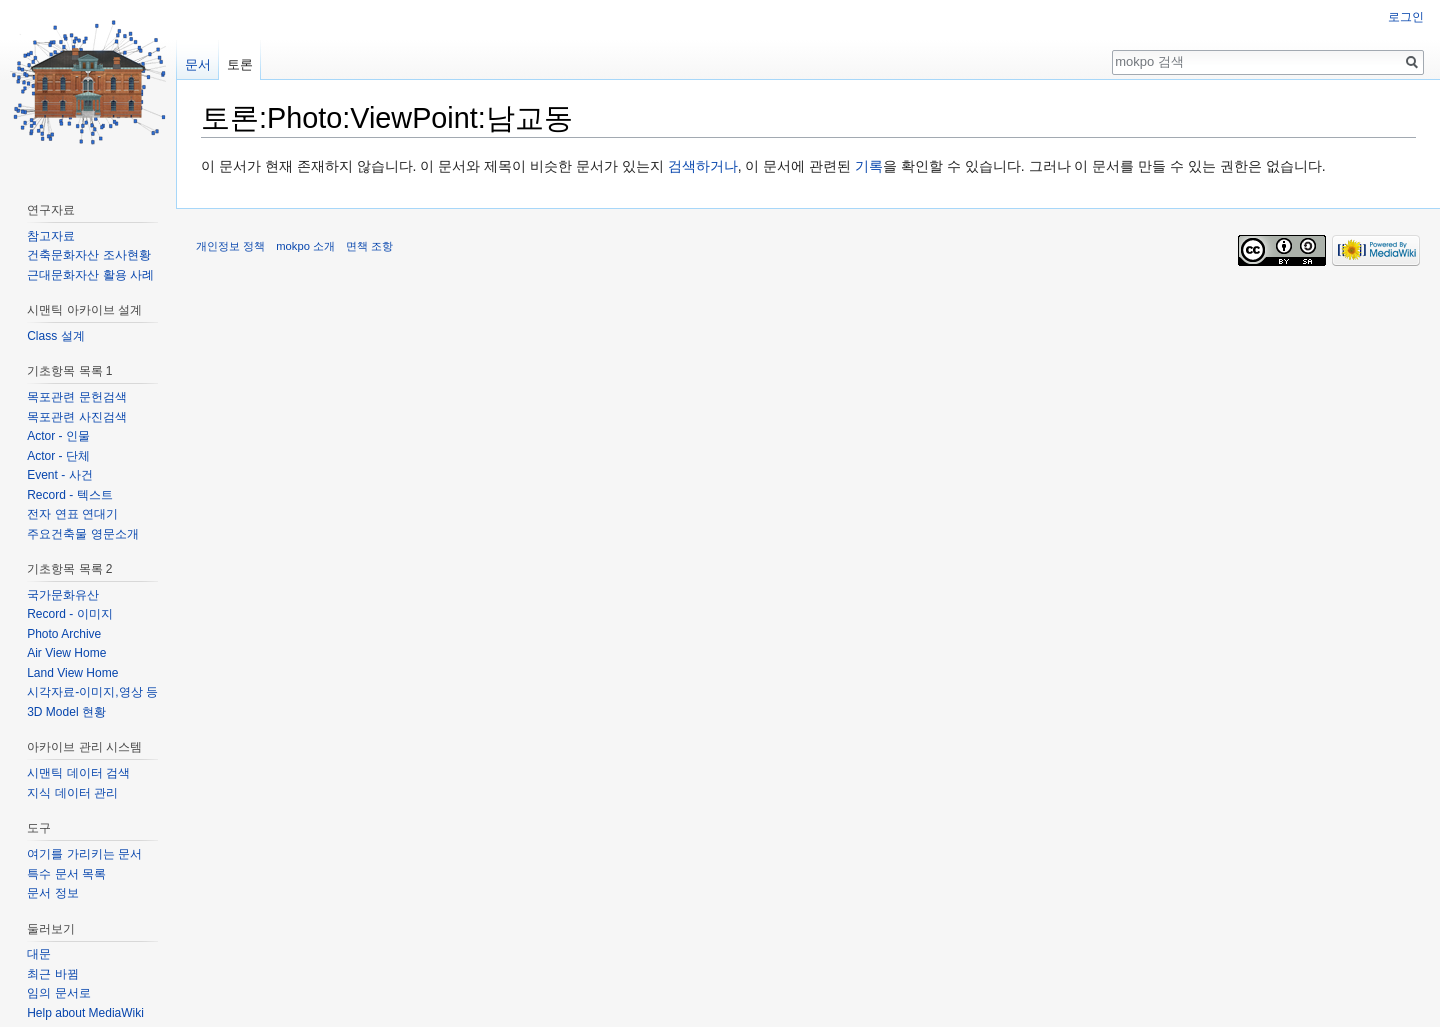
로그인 (1406, 17)
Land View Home (72, 673)
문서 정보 (52, 893)
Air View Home (66, 653)
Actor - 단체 (58, 456)
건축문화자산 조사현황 (88, 255)
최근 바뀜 (52, 974)
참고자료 (51, 236)
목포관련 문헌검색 (76, 397)
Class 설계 (55, 336)
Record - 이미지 (69, 614)
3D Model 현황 (66, 712)
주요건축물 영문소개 (82, 534)
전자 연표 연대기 (72, 514)
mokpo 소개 (305, 246)
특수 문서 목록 (66, 874)
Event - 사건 (59, 475)
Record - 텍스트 (69, 495)
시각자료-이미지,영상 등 (92, 692)
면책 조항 (369, 246)
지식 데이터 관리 (72, 793)
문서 (198, 64)
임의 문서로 (58, 993)
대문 (39, 954)
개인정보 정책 (230, 246)
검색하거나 (703, 166)
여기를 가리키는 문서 (84, 854)
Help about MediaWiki (85, 1013)
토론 (240, 64)
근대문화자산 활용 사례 (90, 275)
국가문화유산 (63, 595)
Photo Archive (64, 634)
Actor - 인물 (58, 436)
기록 (869, 166)
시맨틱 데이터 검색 (78, 773)
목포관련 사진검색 (76, 417)
